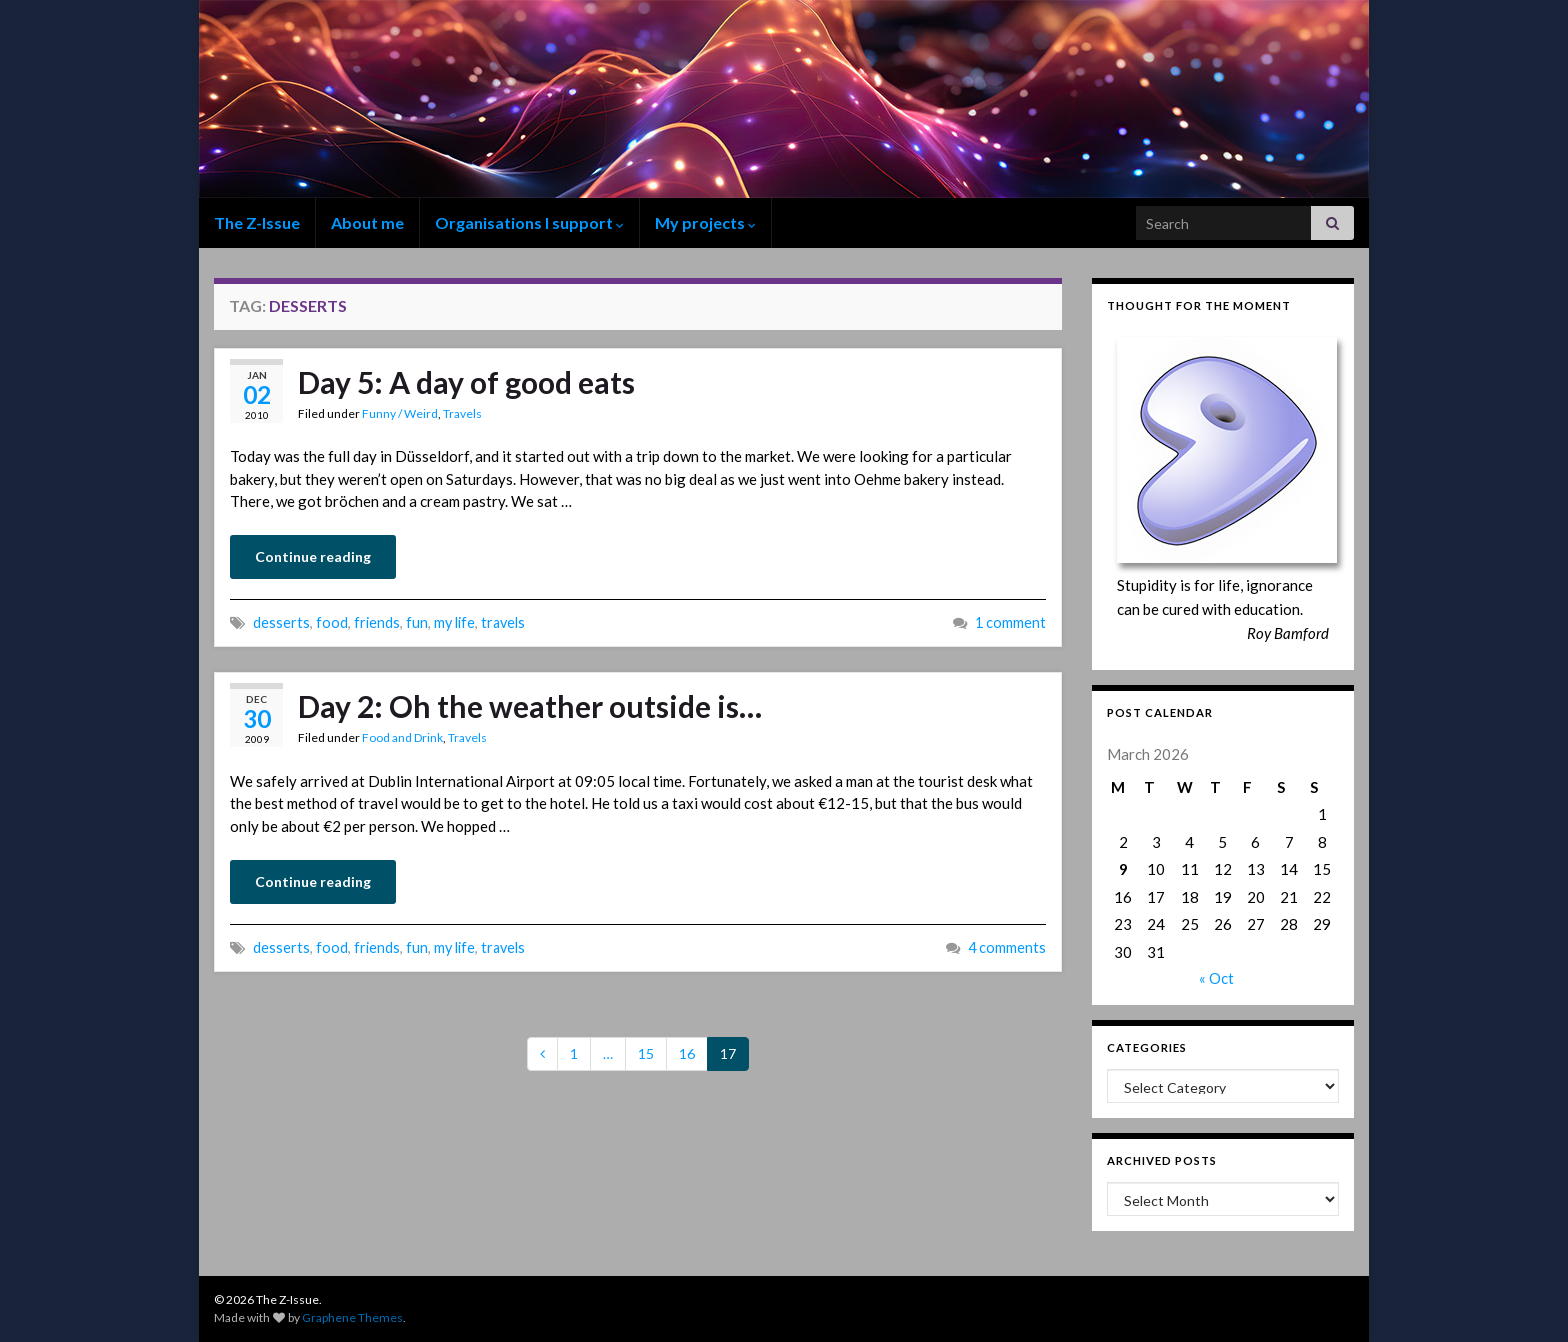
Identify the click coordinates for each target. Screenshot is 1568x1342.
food (332, 622)
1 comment (1010, 622)
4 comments (1007, 947)
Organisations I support (529, 222)
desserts (281, 622)
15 (646, 1053)
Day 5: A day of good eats (466, 382)
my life (454, 622)
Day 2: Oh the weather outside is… (530, 706)
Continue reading (313, 556)
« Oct (1216, 978)
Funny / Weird (400, 413)
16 (687, 1053)
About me (367, 222)
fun (417, 622)
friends (377, 622)
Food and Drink (402, 737)
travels (503, 622)
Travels (462, 413)
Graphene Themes (352, 1317)
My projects (705, 222)
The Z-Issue (257, 222)
